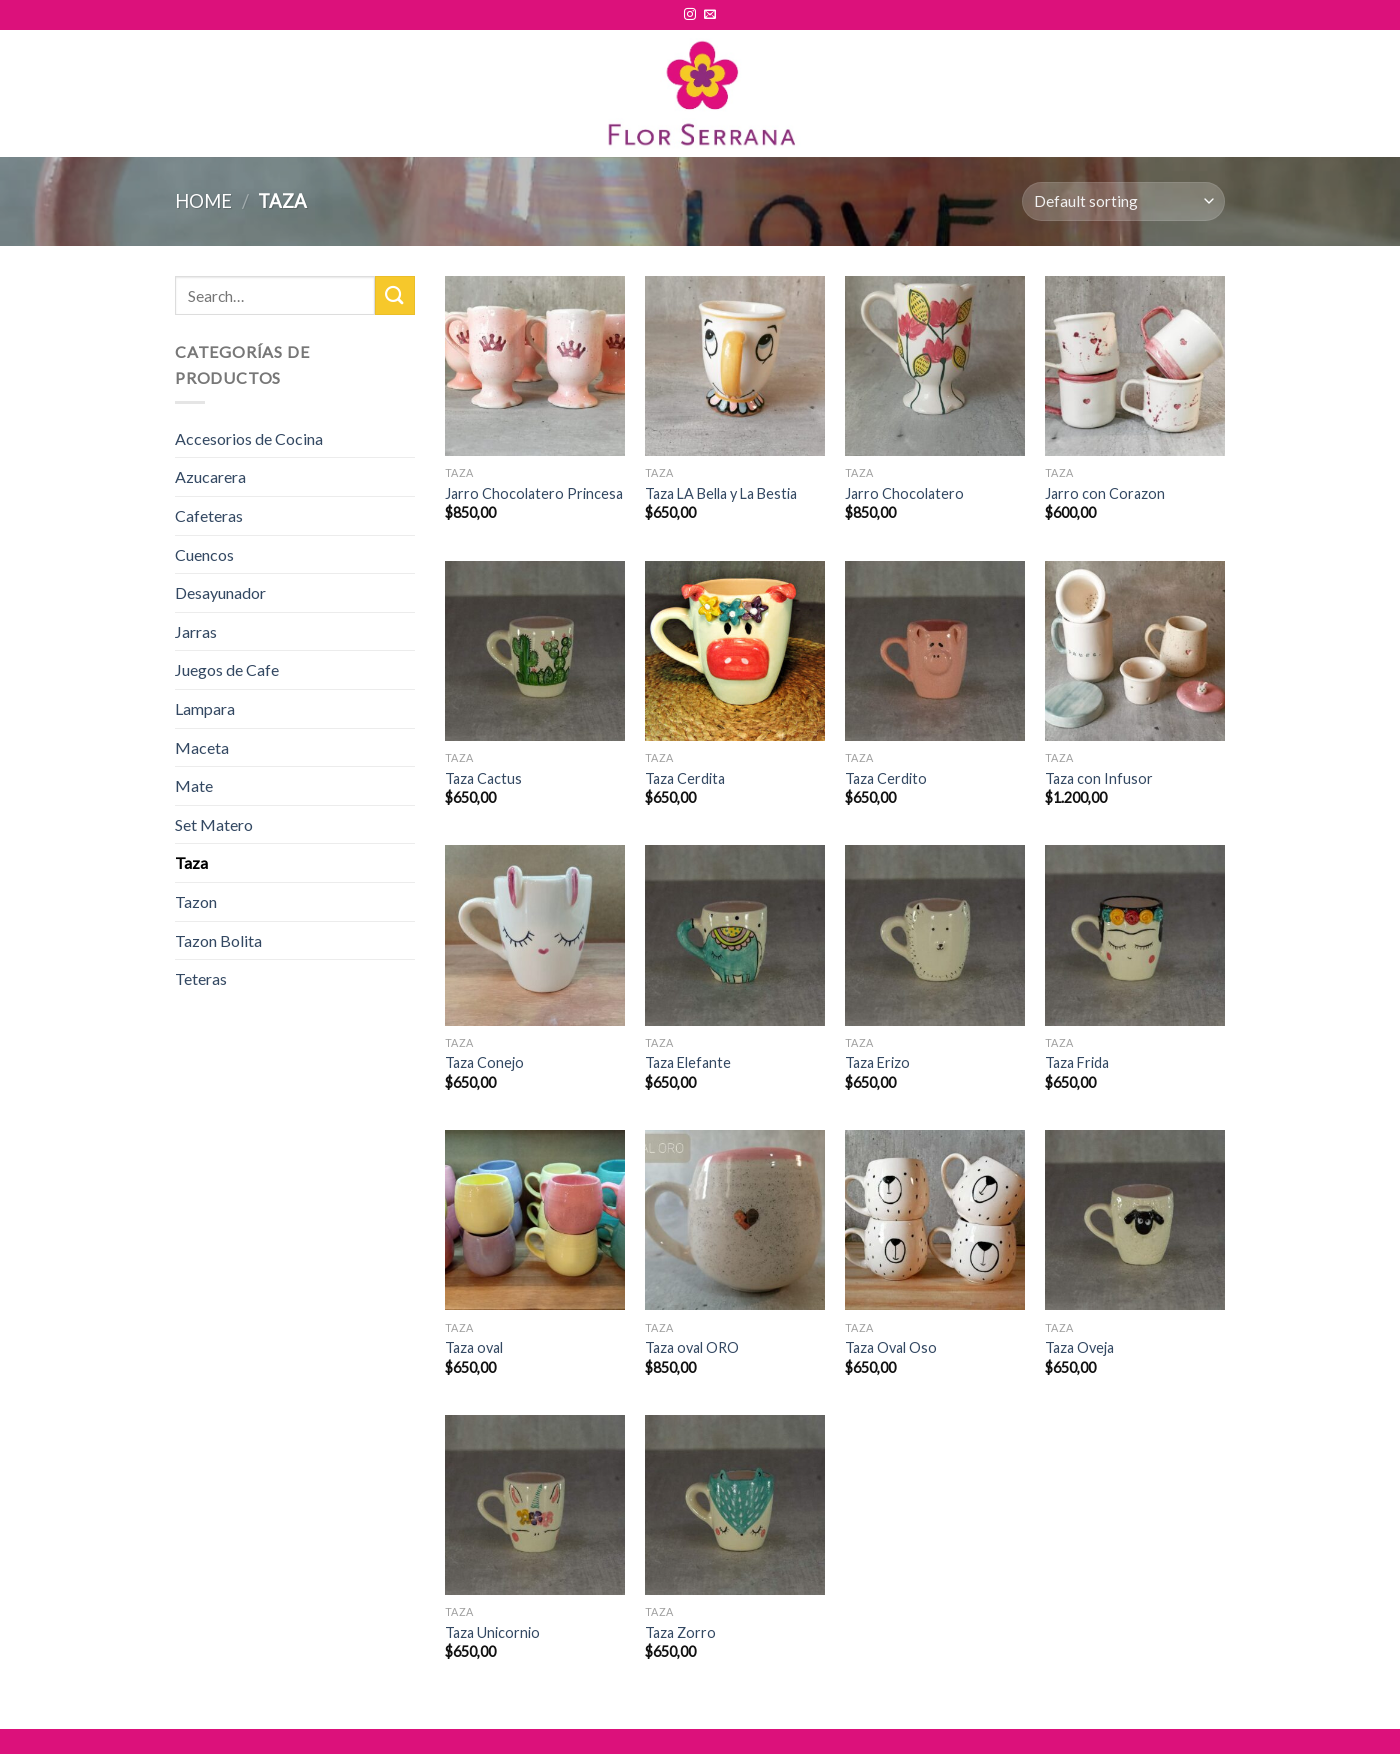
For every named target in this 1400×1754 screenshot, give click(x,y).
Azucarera (210, 476)
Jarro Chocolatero (904, 493)
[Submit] (395, 295)
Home (203, 201)
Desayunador (220, 592)
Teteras (201, 978)
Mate (194, 785)
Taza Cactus (483, 778)
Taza (191, 862)
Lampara (205, 708)
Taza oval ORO (692, 1347)
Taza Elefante (688, 1062)
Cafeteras (209, 515)
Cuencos (204, 554)
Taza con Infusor (1099, 778)
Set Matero (214, 824)
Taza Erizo (877, 1062)
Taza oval (474, 1347)
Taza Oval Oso (891, 1347)
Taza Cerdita (685, 778)
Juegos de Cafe (227, 669)
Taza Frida (1077, 1062)
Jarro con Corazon (1105, 493)
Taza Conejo (484, 1062)
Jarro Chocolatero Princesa (534, 493)
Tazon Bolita (218, 940)
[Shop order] (1123, 201)
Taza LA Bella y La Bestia (721, 493)
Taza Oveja (1079, 1347)
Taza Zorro (680, 1632)
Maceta (202, 747)
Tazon (196, 901)
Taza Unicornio (492, 1632)
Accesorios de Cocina (249, 438)
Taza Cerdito (886, 778)
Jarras (196, 631)
